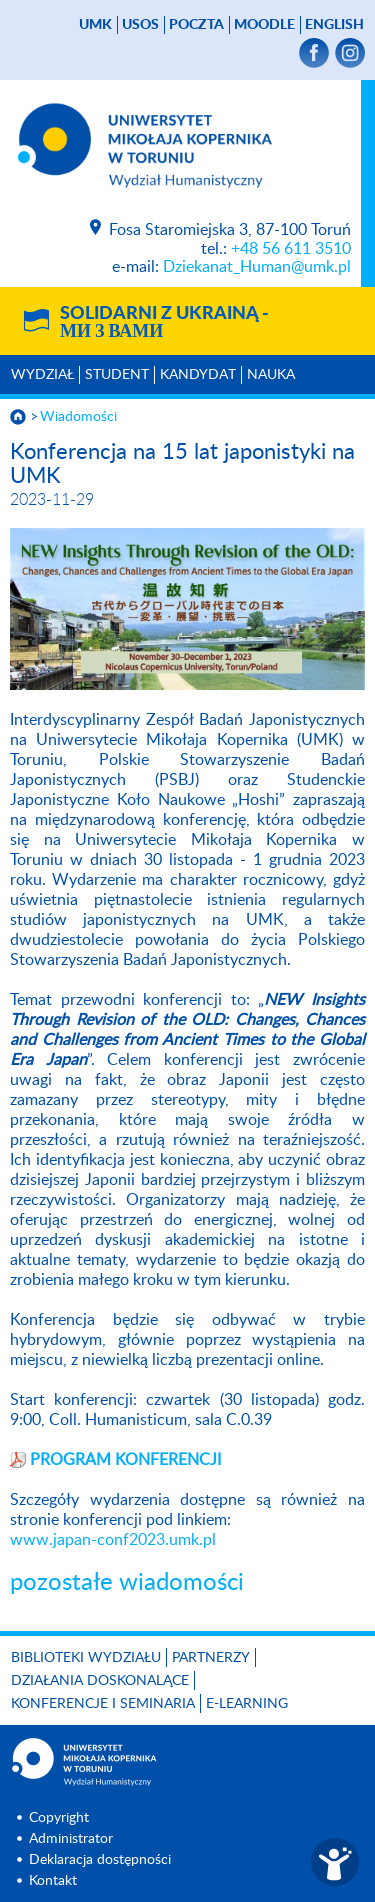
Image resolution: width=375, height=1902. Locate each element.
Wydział (42, 375)
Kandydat (198, 375)
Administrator (71, 1839)
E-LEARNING (247, 1704)
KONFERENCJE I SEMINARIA (103, 1704)
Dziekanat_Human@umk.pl (257, 267)
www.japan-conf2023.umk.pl (113, 1540)
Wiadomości (78, 417)
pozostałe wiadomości (127, 1583)
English (334, 25)
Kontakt (53, 1881)
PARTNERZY (211, 1658)
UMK (95, 25)
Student (117, 375)
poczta (196, 25)
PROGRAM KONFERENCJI (125, 1460)
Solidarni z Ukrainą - (164, 323)
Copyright (59, 1818)
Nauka (271, 375)
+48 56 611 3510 (291, 249)
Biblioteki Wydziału (86, 1658)
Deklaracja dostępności (100, 1860)
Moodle (264, 25)
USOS (140, 25)
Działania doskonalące (100, 1681)
